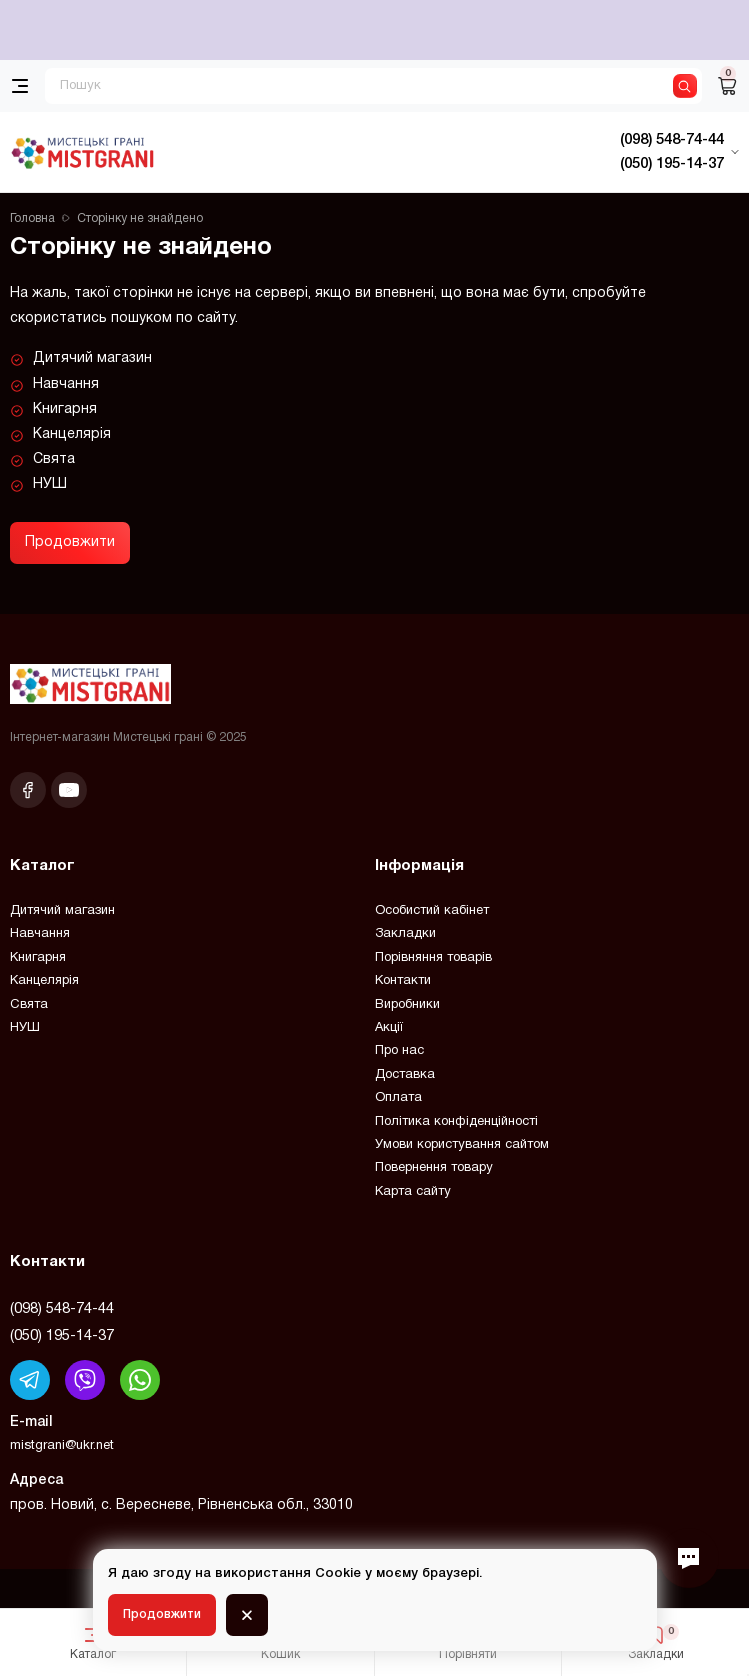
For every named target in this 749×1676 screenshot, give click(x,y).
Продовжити (70, 542)
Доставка (405, 1075)
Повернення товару (434, 1168)
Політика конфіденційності (456, 1122)
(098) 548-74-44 (62, 1309)
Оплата (398, 1098)
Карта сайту (413, 1192)
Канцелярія (72, 434)
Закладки (405, 934)
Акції (389, 1028)
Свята (54, 459)
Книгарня (65, 409)
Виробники (407, 1005)
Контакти (403, 981)
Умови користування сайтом (462, 1145)
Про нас (399, 1051)
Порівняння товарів (433, 958)
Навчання (66, 384)
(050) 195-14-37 (62, 1336)
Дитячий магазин (92, 358)
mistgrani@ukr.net (62, 1446)
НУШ (50, 484)
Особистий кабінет (432, 911)
